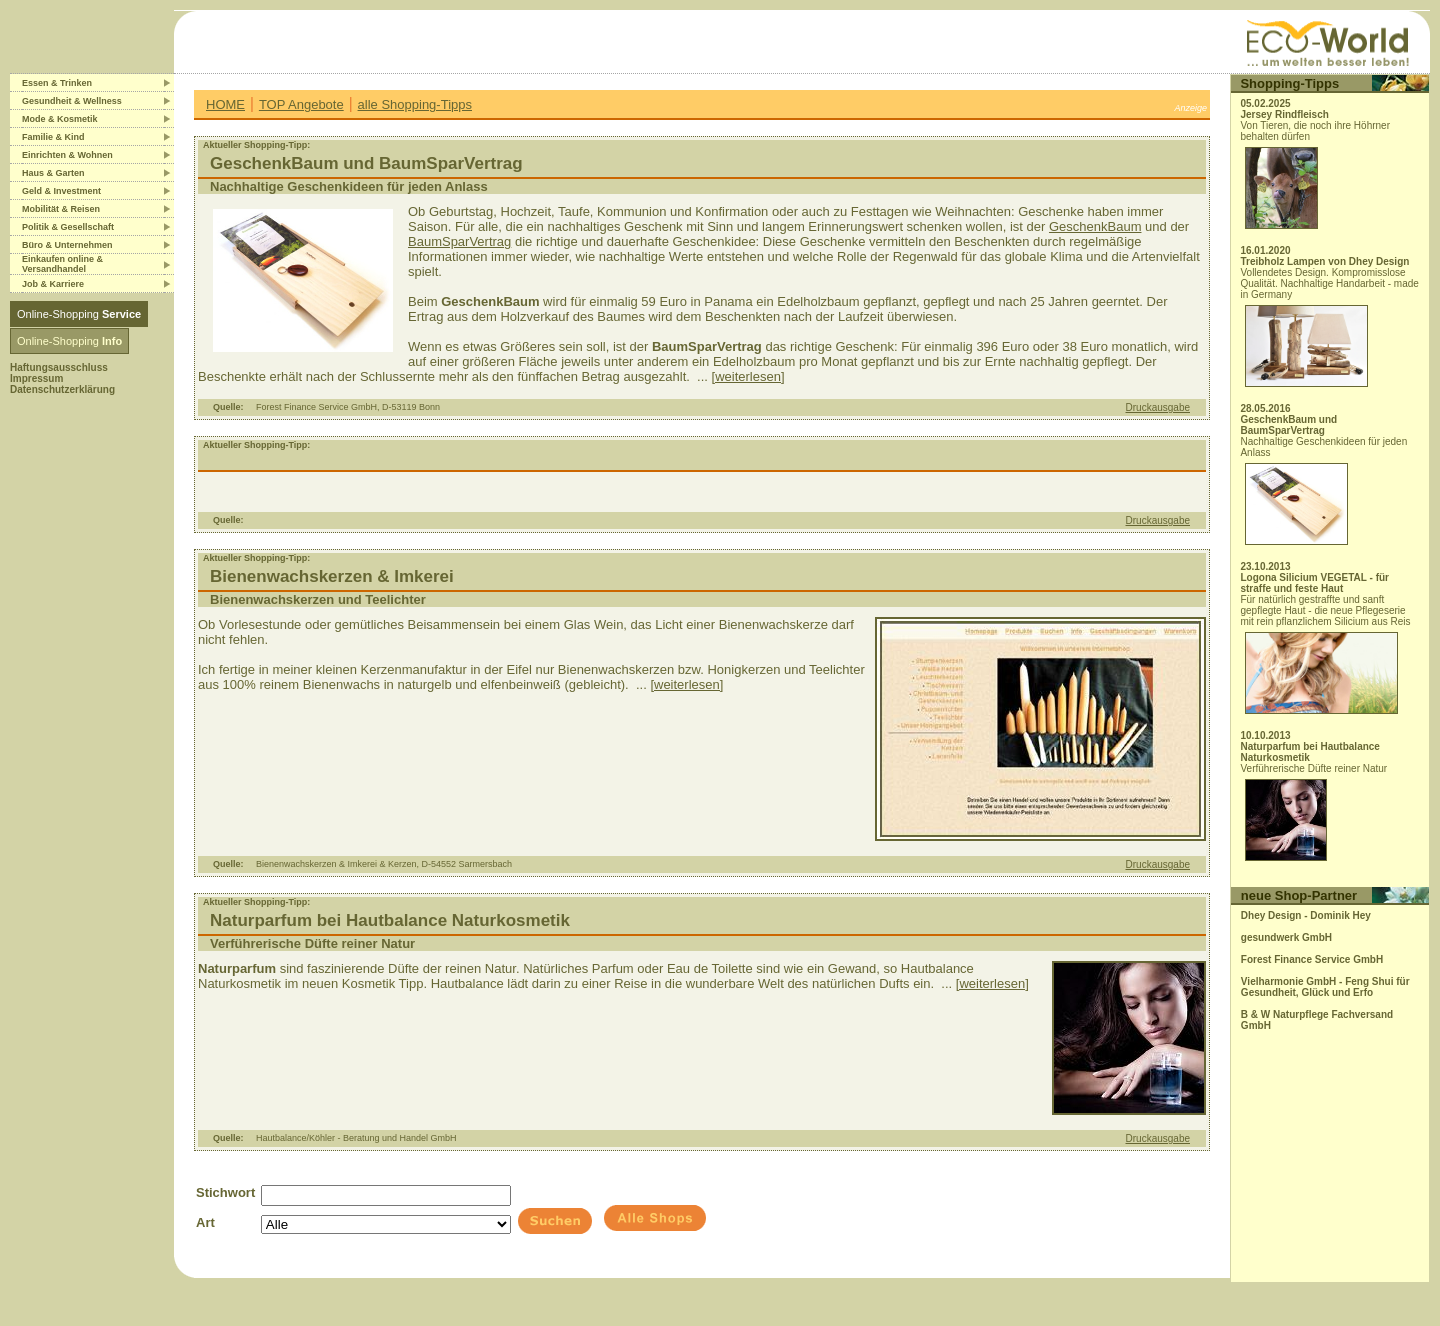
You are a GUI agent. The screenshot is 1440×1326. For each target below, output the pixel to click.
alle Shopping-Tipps (415, 104)
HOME (225, 104)
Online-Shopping (79, 314)
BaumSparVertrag (459, 241)
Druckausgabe (1158, 407)
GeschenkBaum (1095, 226)
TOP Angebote (301, 104)
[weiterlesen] (748, 376)
